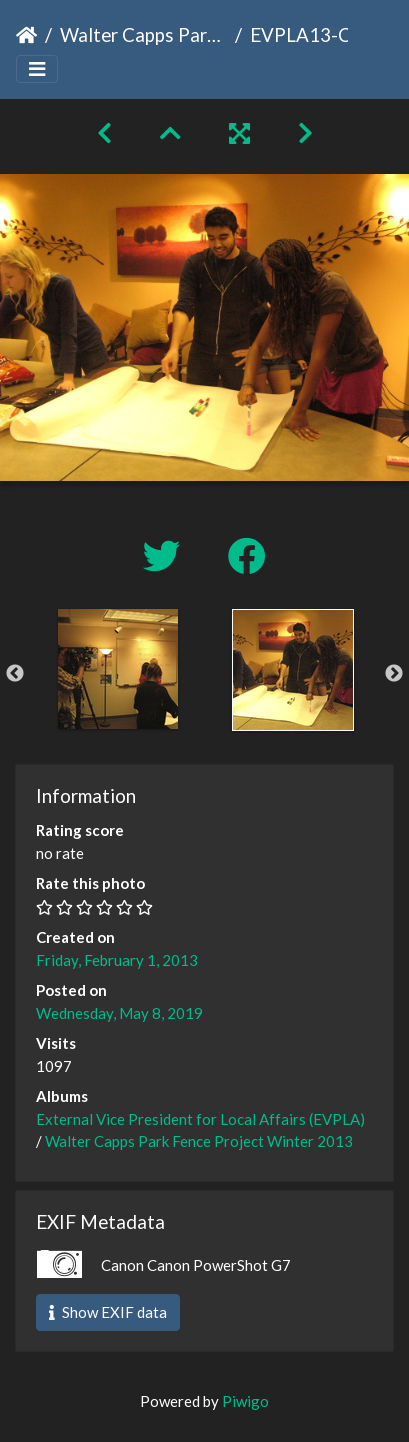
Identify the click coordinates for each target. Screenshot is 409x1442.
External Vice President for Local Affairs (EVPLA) (200, 1119)
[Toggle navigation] (37, 69)
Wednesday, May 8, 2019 (119, 1013)
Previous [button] (15, 674)
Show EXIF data (108, 1312)
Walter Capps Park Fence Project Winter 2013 (143, 34)
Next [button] (394, 674)
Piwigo (245, 1401)
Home (26, 35)
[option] (117, 669)
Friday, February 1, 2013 (117, 960)
